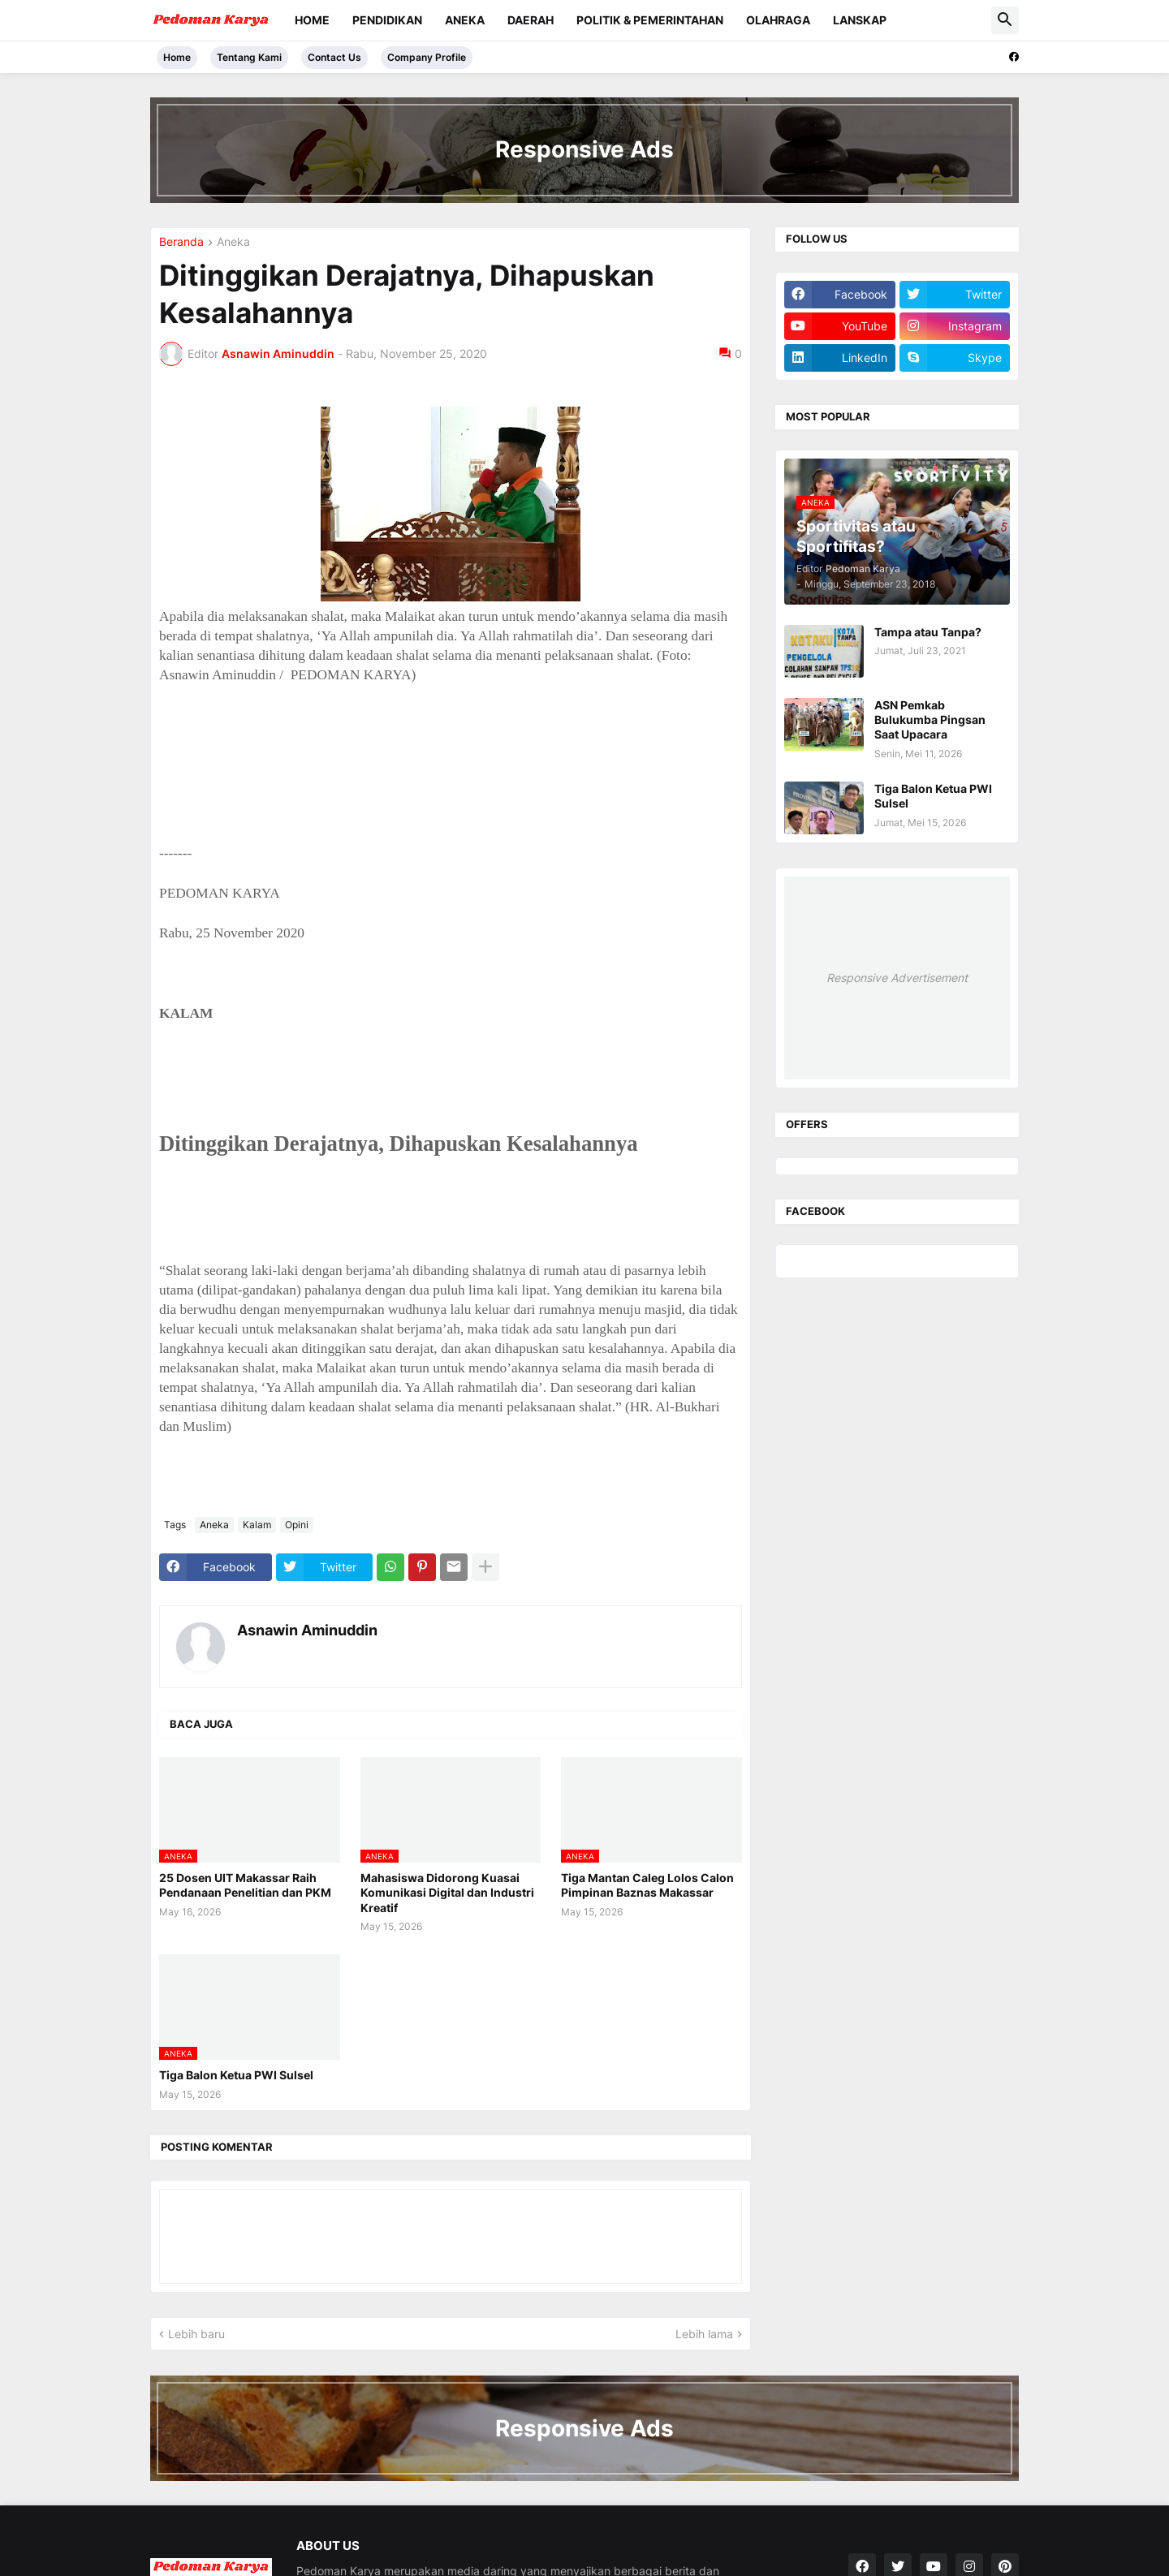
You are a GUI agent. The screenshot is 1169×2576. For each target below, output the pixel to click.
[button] (1005, 20)
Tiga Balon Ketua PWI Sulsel (236, 2075)
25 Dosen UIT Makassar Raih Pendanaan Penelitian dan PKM (245, 1885)
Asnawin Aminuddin (307, 1630)
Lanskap (859, 20)
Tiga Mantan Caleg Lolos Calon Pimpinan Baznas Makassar (647, 1885)
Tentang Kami (249, 57)
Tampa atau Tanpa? (927, 632)
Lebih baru (196, 2334)
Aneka (465, 20)
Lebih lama (704, 2334)
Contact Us (334, 57)
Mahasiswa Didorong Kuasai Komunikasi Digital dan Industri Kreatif (447, 1892)
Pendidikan (387, 20)
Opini (296, 1524)
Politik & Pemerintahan (649, 20)
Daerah (530, 20)
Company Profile (426, 57)
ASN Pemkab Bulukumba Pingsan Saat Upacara (930, 719)
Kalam (257, 1524)
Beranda (181, 242)
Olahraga (778, 20)
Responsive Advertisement (897, 977)
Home (312, 20)
